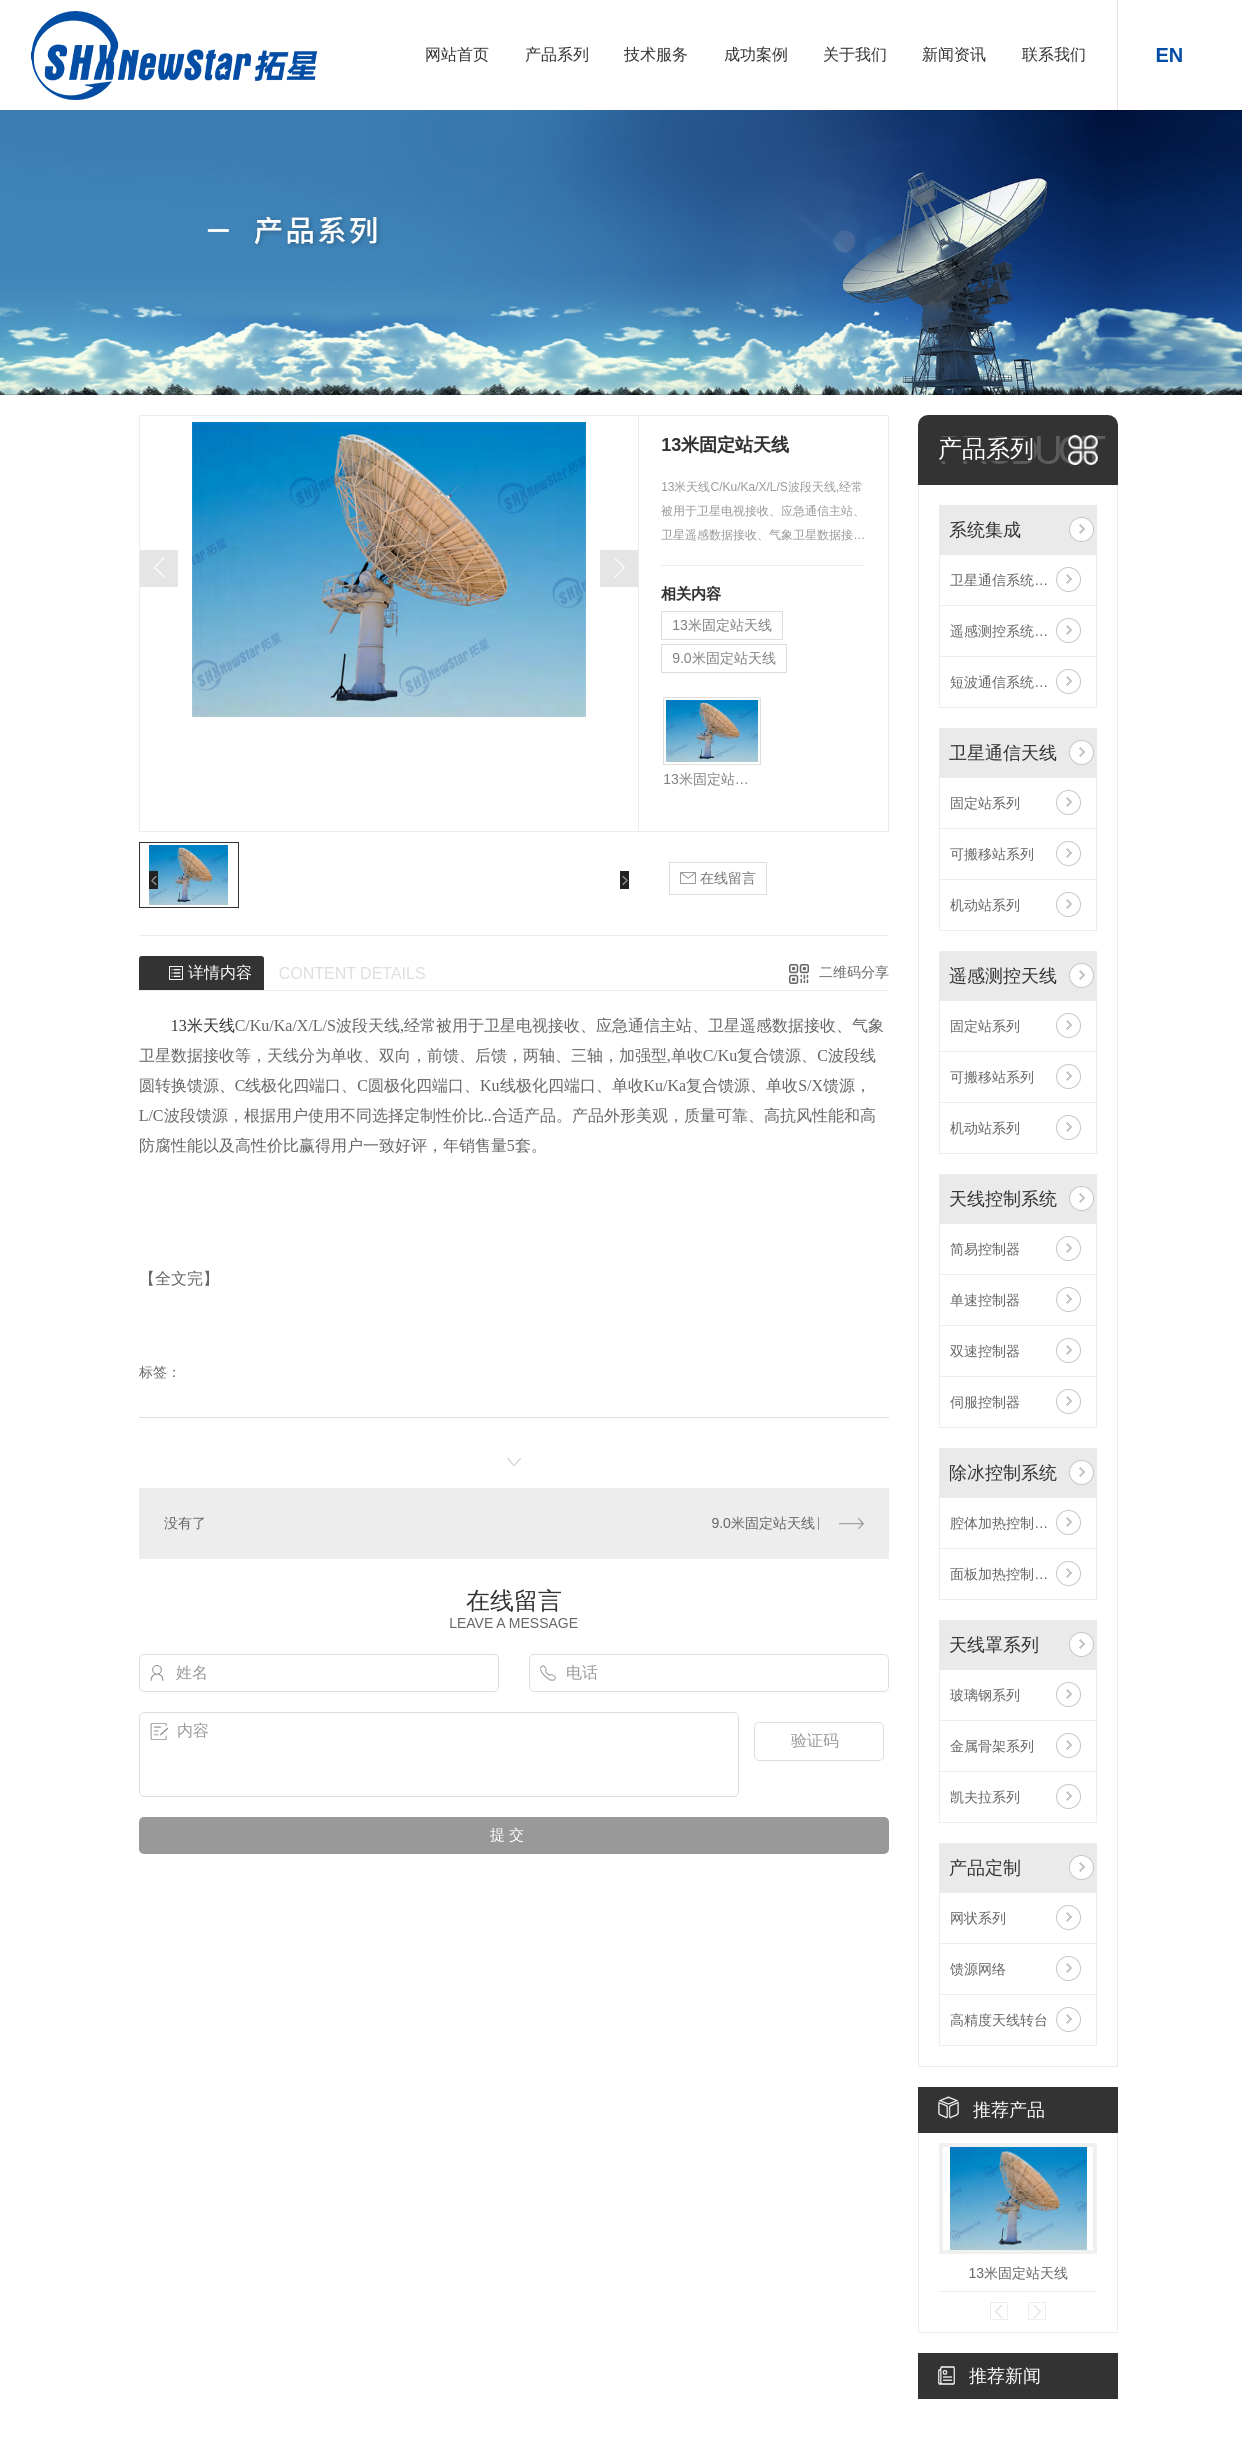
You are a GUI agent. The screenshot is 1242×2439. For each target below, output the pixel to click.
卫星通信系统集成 (1006, 580)
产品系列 (557, 54)
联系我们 (1054, 54)
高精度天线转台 (999, 2020)
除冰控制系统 (1003, 1473)
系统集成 (985, 530)
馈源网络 (978, 1969)
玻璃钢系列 (985, 1695)
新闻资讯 (954, 54)
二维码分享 (854, 972)
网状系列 (978, 1918)
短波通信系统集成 (1006, 682)
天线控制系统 (1003, 1199)
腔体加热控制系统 (1006, 1523)
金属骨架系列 (992, 1746)
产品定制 (985, 1868)
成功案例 (756, 54)
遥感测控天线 (1003, 976)
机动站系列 (985, 905)
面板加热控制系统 (1006, 1574)
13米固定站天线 (722, 625)
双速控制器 (985, 1351)
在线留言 (718, 878)
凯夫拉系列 (985, 1797)
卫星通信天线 (1003, 753)
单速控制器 (985, 1300)
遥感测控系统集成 (1006, 631)
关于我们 (855, 54)
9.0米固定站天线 (723, 658)
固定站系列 (985, 803)
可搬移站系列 (992, 854)
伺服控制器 (985, 1402)
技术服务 (656, 54)
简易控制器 (985, 1249)
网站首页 (457, 54)
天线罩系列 (994, 1645)
